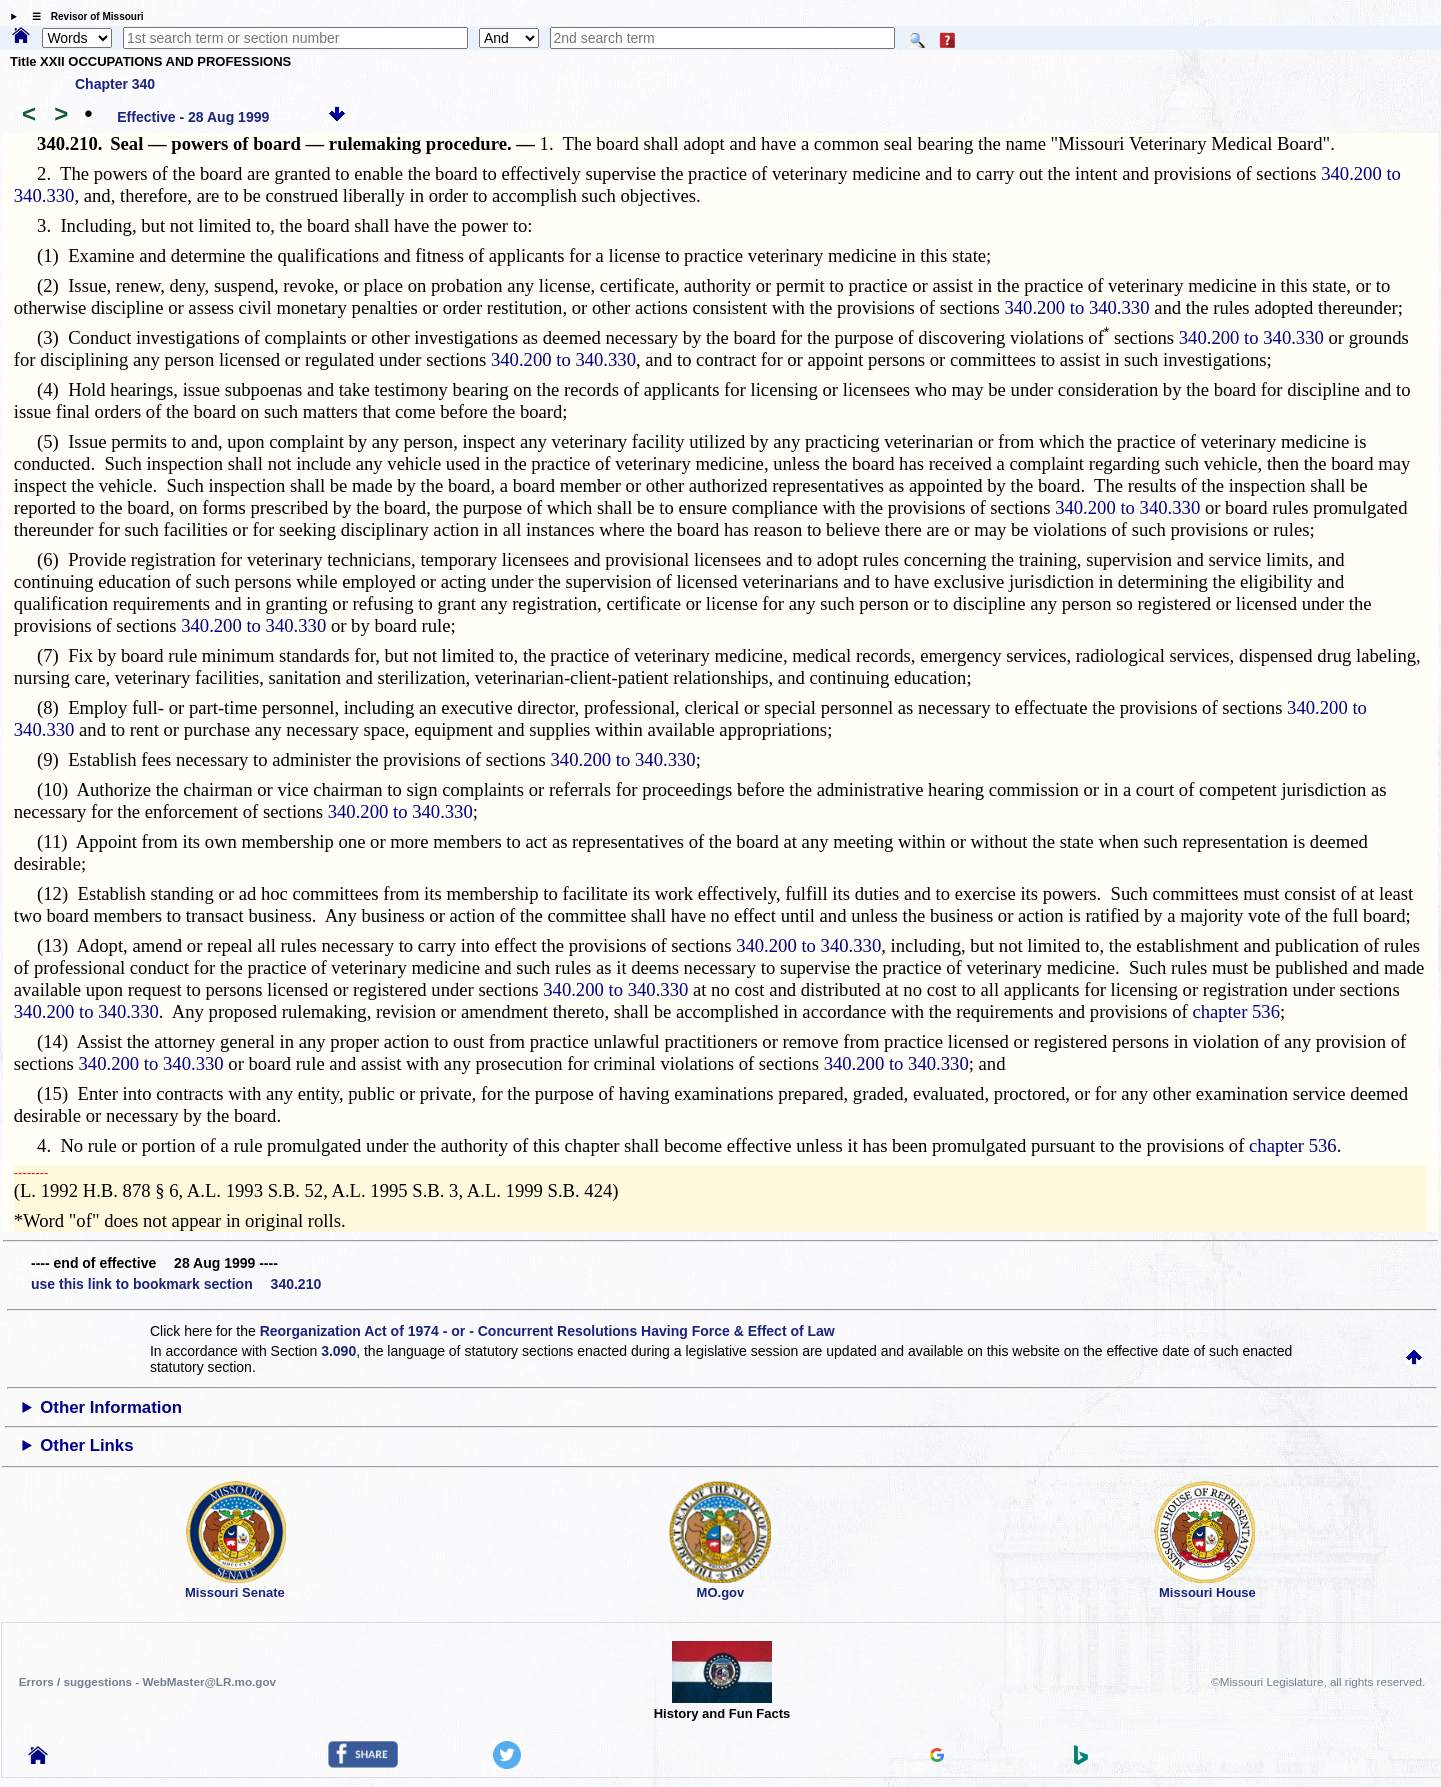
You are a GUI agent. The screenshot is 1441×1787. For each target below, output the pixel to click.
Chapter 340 (115, 84)
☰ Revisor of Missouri (83, 16)
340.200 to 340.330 (1076, 307)
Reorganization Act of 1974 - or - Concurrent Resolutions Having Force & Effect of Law (547, 1331)
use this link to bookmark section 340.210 (176, 1284)
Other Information (111, 1407)
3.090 (338, 1351)
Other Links (86, 1445)
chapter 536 (1236, 1011)
